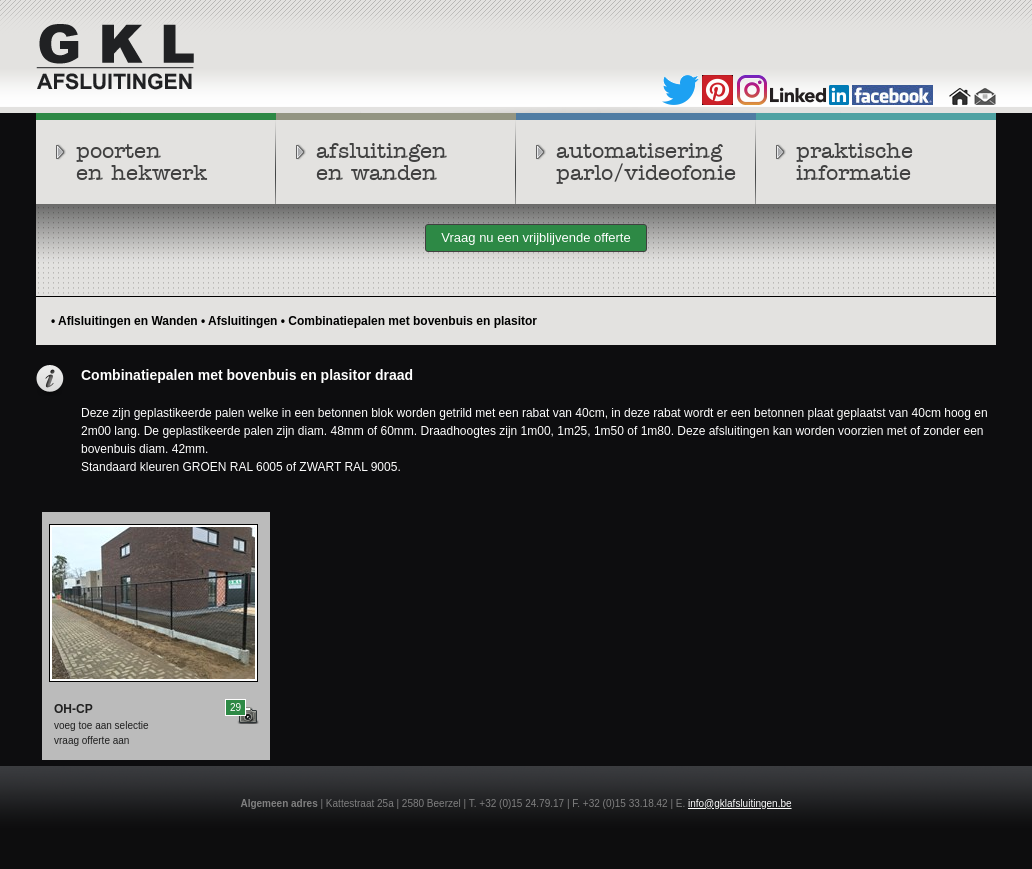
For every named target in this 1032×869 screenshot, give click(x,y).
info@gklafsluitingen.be (740, 803)
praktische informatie (854, 162)
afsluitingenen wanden (381, 162)
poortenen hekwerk (141, 162)
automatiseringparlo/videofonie (646, 162)
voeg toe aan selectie (101, 725)
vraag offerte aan (91, 740)
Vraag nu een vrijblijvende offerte (535, 237)
